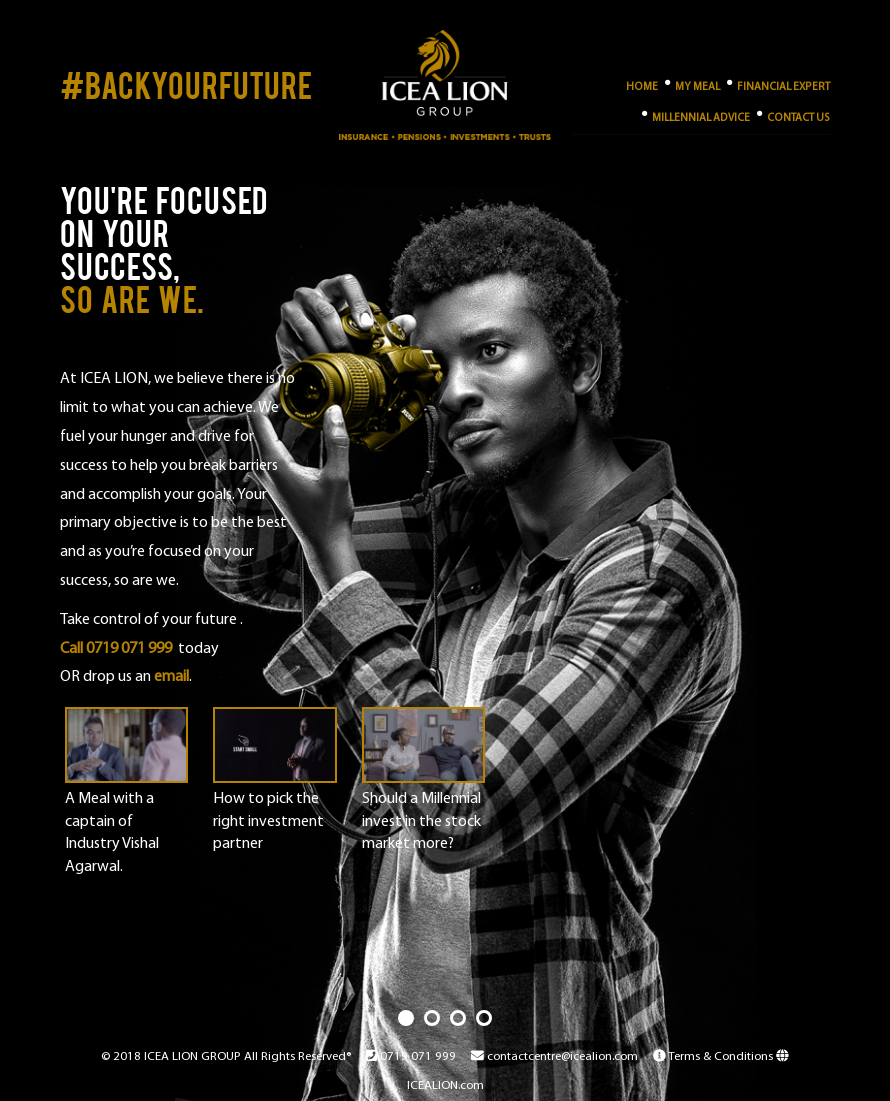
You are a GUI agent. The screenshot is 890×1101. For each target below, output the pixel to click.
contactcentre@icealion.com (554, 1056)
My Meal (691, 83)
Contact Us (792, 114)
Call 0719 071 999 (116, 649)
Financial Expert (777, 83)
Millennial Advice (695, 114)
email (171, 677)
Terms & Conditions (714, 1056)
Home (642, 87)
